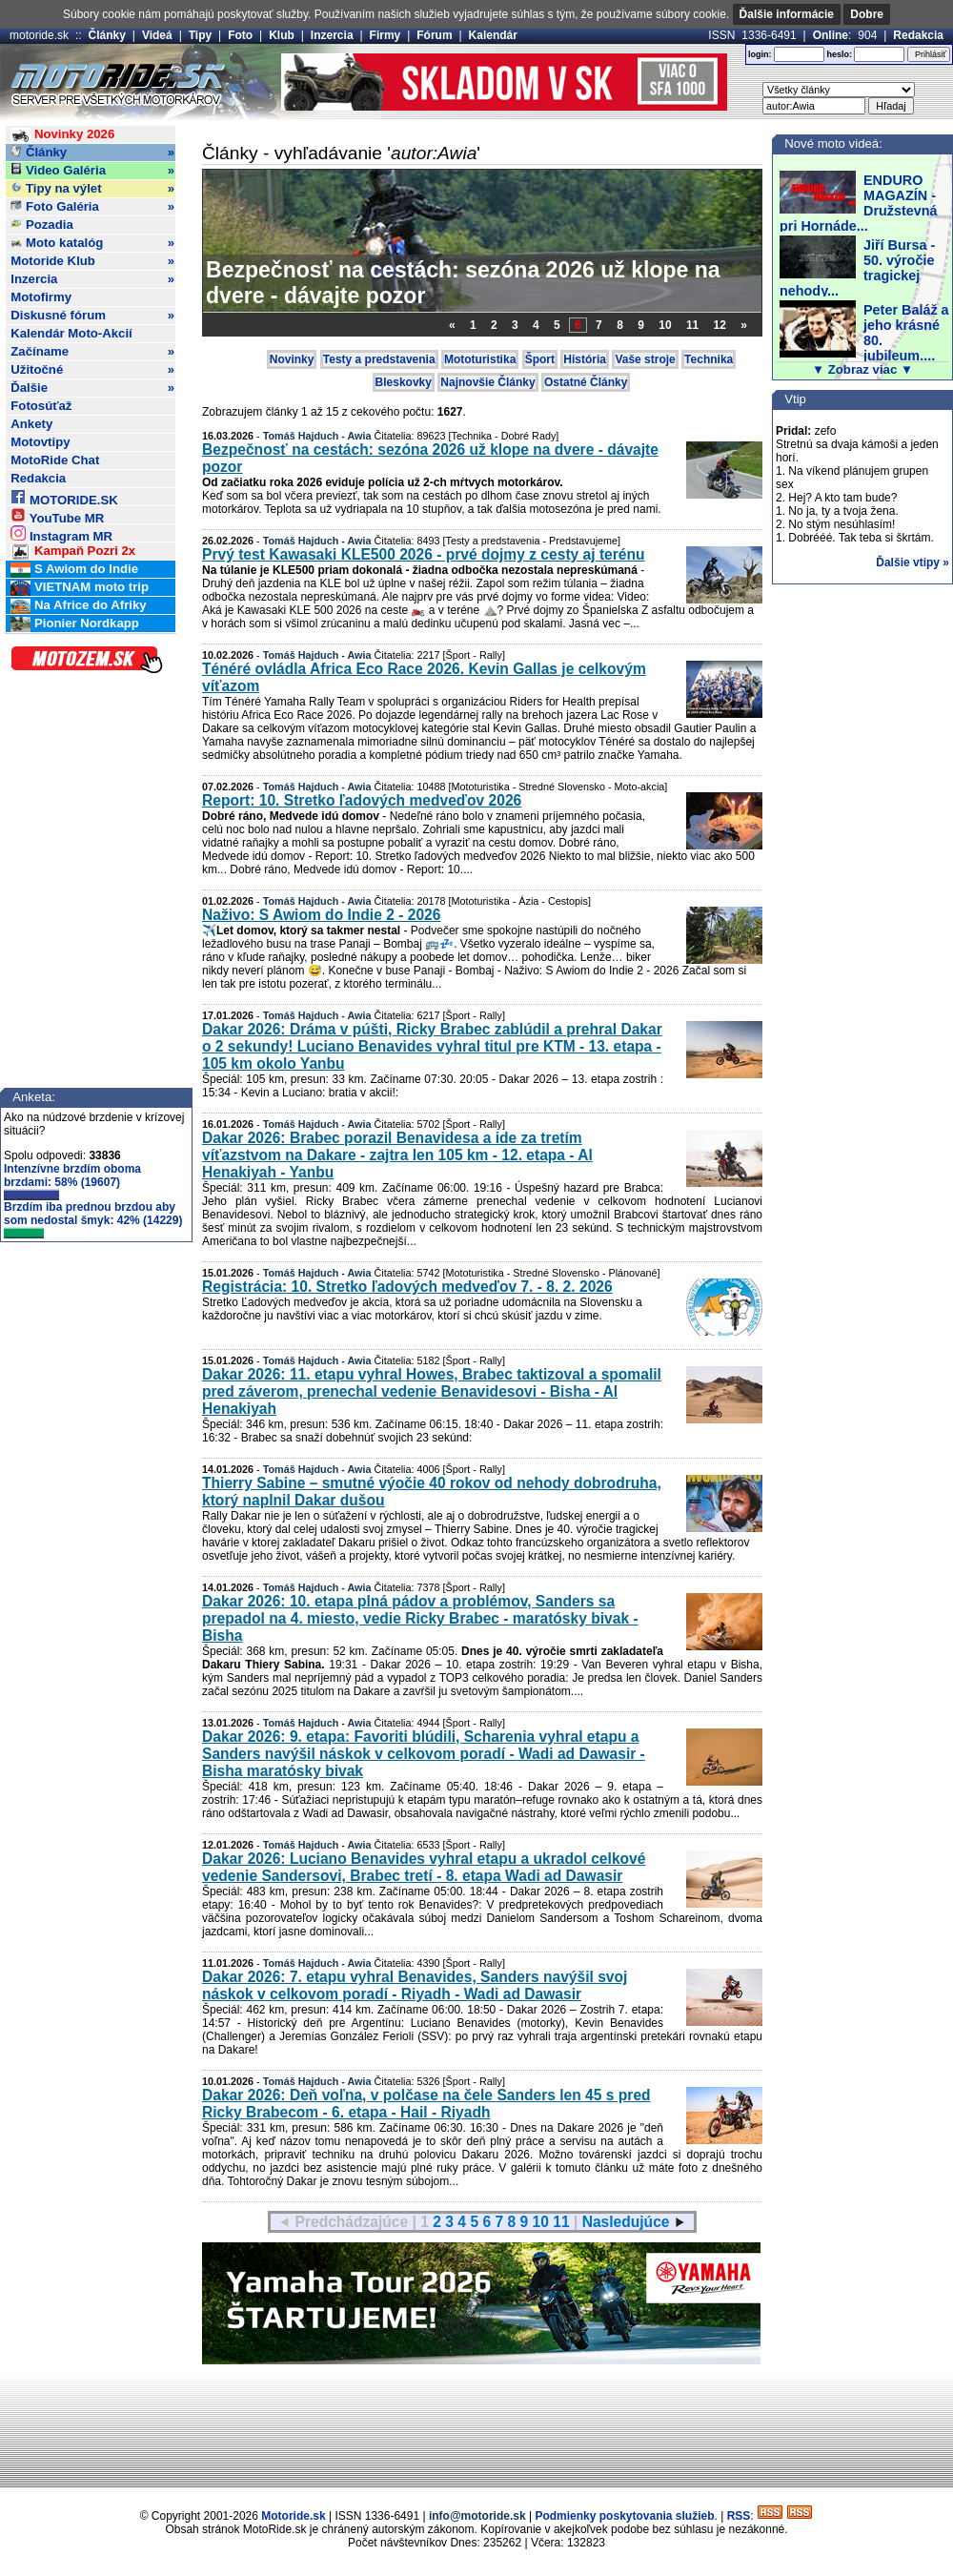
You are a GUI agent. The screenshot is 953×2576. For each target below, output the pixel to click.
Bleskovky (403, 382)
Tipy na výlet (92, 188)
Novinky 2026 (62, 135)
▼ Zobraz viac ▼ (862, 369)
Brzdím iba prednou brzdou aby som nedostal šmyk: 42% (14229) (93, 1219)
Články (107, 35)
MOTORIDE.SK (63, 497)
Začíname (92, 351)
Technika (708, 359)
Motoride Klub (92, 261)
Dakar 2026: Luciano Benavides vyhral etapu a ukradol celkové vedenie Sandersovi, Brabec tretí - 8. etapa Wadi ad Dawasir (423, 1867)
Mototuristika (480, 359)
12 (720, 325)
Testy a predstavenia (379, 359)
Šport (540, 359)
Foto (240, 35)
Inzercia (332, 35)
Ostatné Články (585, 382)
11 (692, 325)
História (584, 359)
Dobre (866, 14)
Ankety (31, 424)
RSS (739, 2516)
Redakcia (918, 35)
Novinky (292, 359)
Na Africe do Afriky (78, 606)
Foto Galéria (92, 207)
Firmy (385, 35)
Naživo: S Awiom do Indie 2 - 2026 (321, 915)
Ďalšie (92, 388)
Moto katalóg (92, 243)
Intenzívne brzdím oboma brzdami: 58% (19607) (72, 1181)
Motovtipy (40, 442)
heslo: (839, 54)
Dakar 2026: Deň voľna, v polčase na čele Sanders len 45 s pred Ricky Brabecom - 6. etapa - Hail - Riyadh (426, 2103)
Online (830, 35)
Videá (157, 35)
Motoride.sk (293, 2516)
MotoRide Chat (54, 460)
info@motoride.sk (477, 2516)
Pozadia (41, 224)
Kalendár (493, 35)
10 (665, 325)
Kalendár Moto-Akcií (71, 333)
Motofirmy (40, 297)
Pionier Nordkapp (74, 624)
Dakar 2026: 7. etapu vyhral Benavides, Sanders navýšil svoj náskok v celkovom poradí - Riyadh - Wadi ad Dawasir (414, 1985)
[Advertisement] (476, 2433)
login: (760, 54)
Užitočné (92, 370)
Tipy (200, 35)
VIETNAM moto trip (79, 588)
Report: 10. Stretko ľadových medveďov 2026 (361, 800)
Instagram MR (61, 533)
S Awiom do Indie (74, 570)
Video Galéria (92, 170)
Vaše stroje (645, 359)
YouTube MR (57, 515)
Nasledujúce (626, 2222)
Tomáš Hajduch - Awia (317, 435)
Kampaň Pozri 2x (72, 551)
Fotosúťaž (40, 406)
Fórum (434, 35)
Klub (281, 35)
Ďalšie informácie (787, 14)
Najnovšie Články (487, 382)
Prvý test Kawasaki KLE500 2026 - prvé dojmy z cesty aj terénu (423, 554)
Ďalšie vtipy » (912, 562)
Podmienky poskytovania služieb (624, 2516)
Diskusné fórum (92, 315)
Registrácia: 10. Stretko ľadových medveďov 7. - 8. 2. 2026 (407, 1286)
